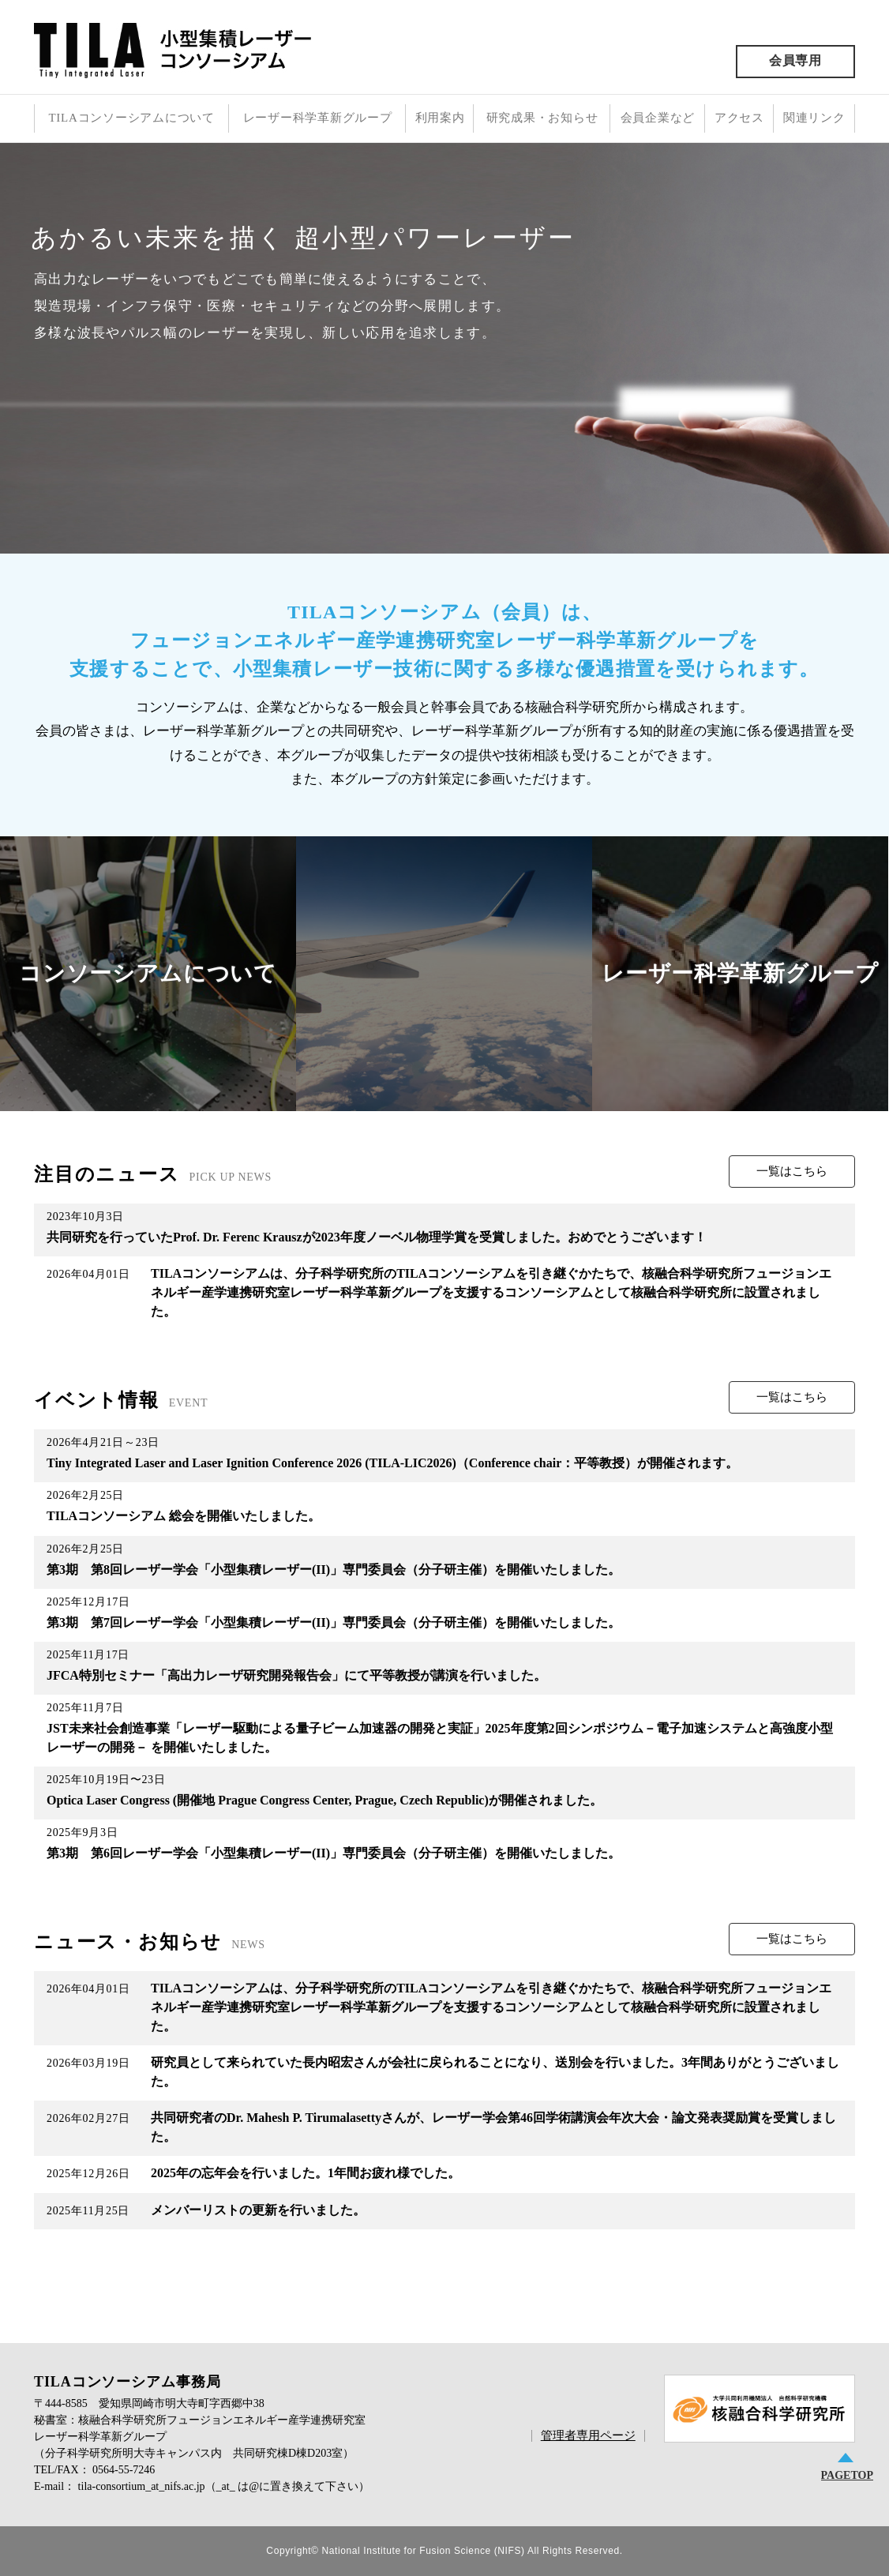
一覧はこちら (791, 1171)
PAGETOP (847, 2475)
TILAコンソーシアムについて (131, 117)
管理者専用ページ (588, 2435)
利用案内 (440, 117)
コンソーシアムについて (148, 973)
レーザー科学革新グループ (317, 117)
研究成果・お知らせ (542, 117)
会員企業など (658, 117)
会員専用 (795, 60)
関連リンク (814, 117)
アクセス (739, 117)
